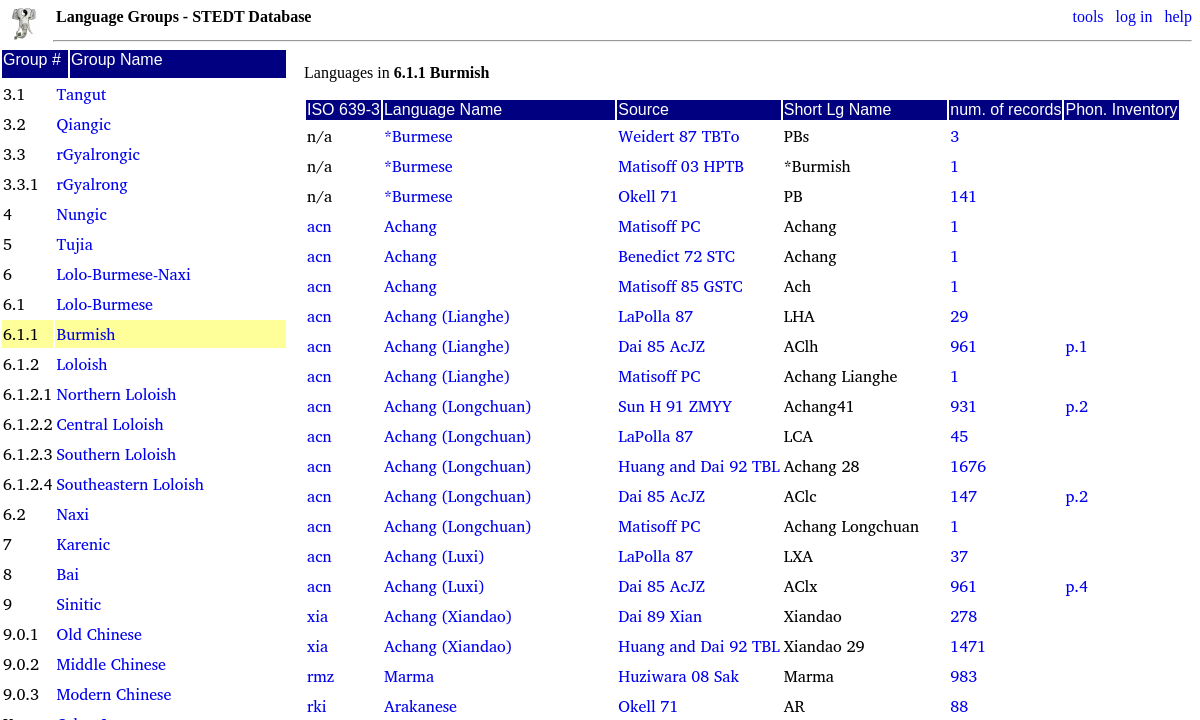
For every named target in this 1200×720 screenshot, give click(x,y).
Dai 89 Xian (660, 616)
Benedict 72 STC (676, 256)
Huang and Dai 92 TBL (698, 466)
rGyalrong (91, 184)
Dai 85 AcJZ (661, 346)
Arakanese (420, 706)
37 (959, 556)
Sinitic (78, 604)
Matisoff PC (659, 226)
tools (1087, 16)
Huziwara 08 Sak (678, 676)
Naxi (72, 514)
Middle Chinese (110, 664)
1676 (968, 466)
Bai (67, 574)
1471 (968, 646)
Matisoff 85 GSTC (680, 286)
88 (959, 706)
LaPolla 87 (655, 316)
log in (1134, 16)
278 (963, 616)
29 (959, 316)
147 (963, 496)
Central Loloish (109, 424)
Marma (409, 676)
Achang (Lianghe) (447, 316)
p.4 (1076, 586)
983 (963, 676)
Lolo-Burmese (104, 304)
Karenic (83, 544)
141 (963, 196)
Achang (410, 226)
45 (959, 436)
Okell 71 (648, 196)
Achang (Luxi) (434, 556)
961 (963, 346)
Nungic (81, 214)
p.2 (1076, 406)
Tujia (74, 244)
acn (319, 226)
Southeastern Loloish (129, 484)
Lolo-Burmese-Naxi (123, 274)
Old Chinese (98, 634)
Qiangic (83, 124)
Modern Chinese (113, 694)
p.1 (1076, 346)
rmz (320, 676)
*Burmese (418, 136)
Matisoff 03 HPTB (681, 166)
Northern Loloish (116, 394)
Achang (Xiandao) (448, 616)
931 (963, 406)
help (1178, 16)
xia (317, 616)
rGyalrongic (97, 154)
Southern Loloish (116, 454)
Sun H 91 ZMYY (675, 406)
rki (317, 706)
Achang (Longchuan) (457, 406)
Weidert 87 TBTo (678, 136)
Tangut (81, 94)
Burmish (85, 334)
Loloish (81, 364)
